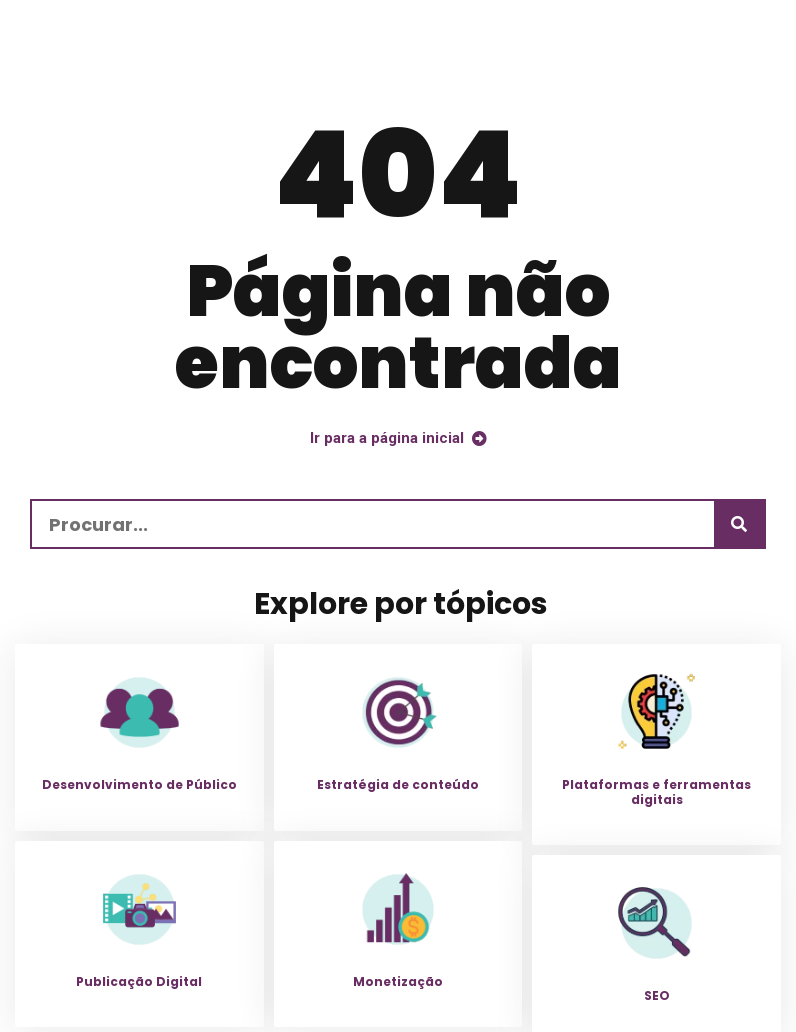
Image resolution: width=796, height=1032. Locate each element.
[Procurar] (739, 524)
